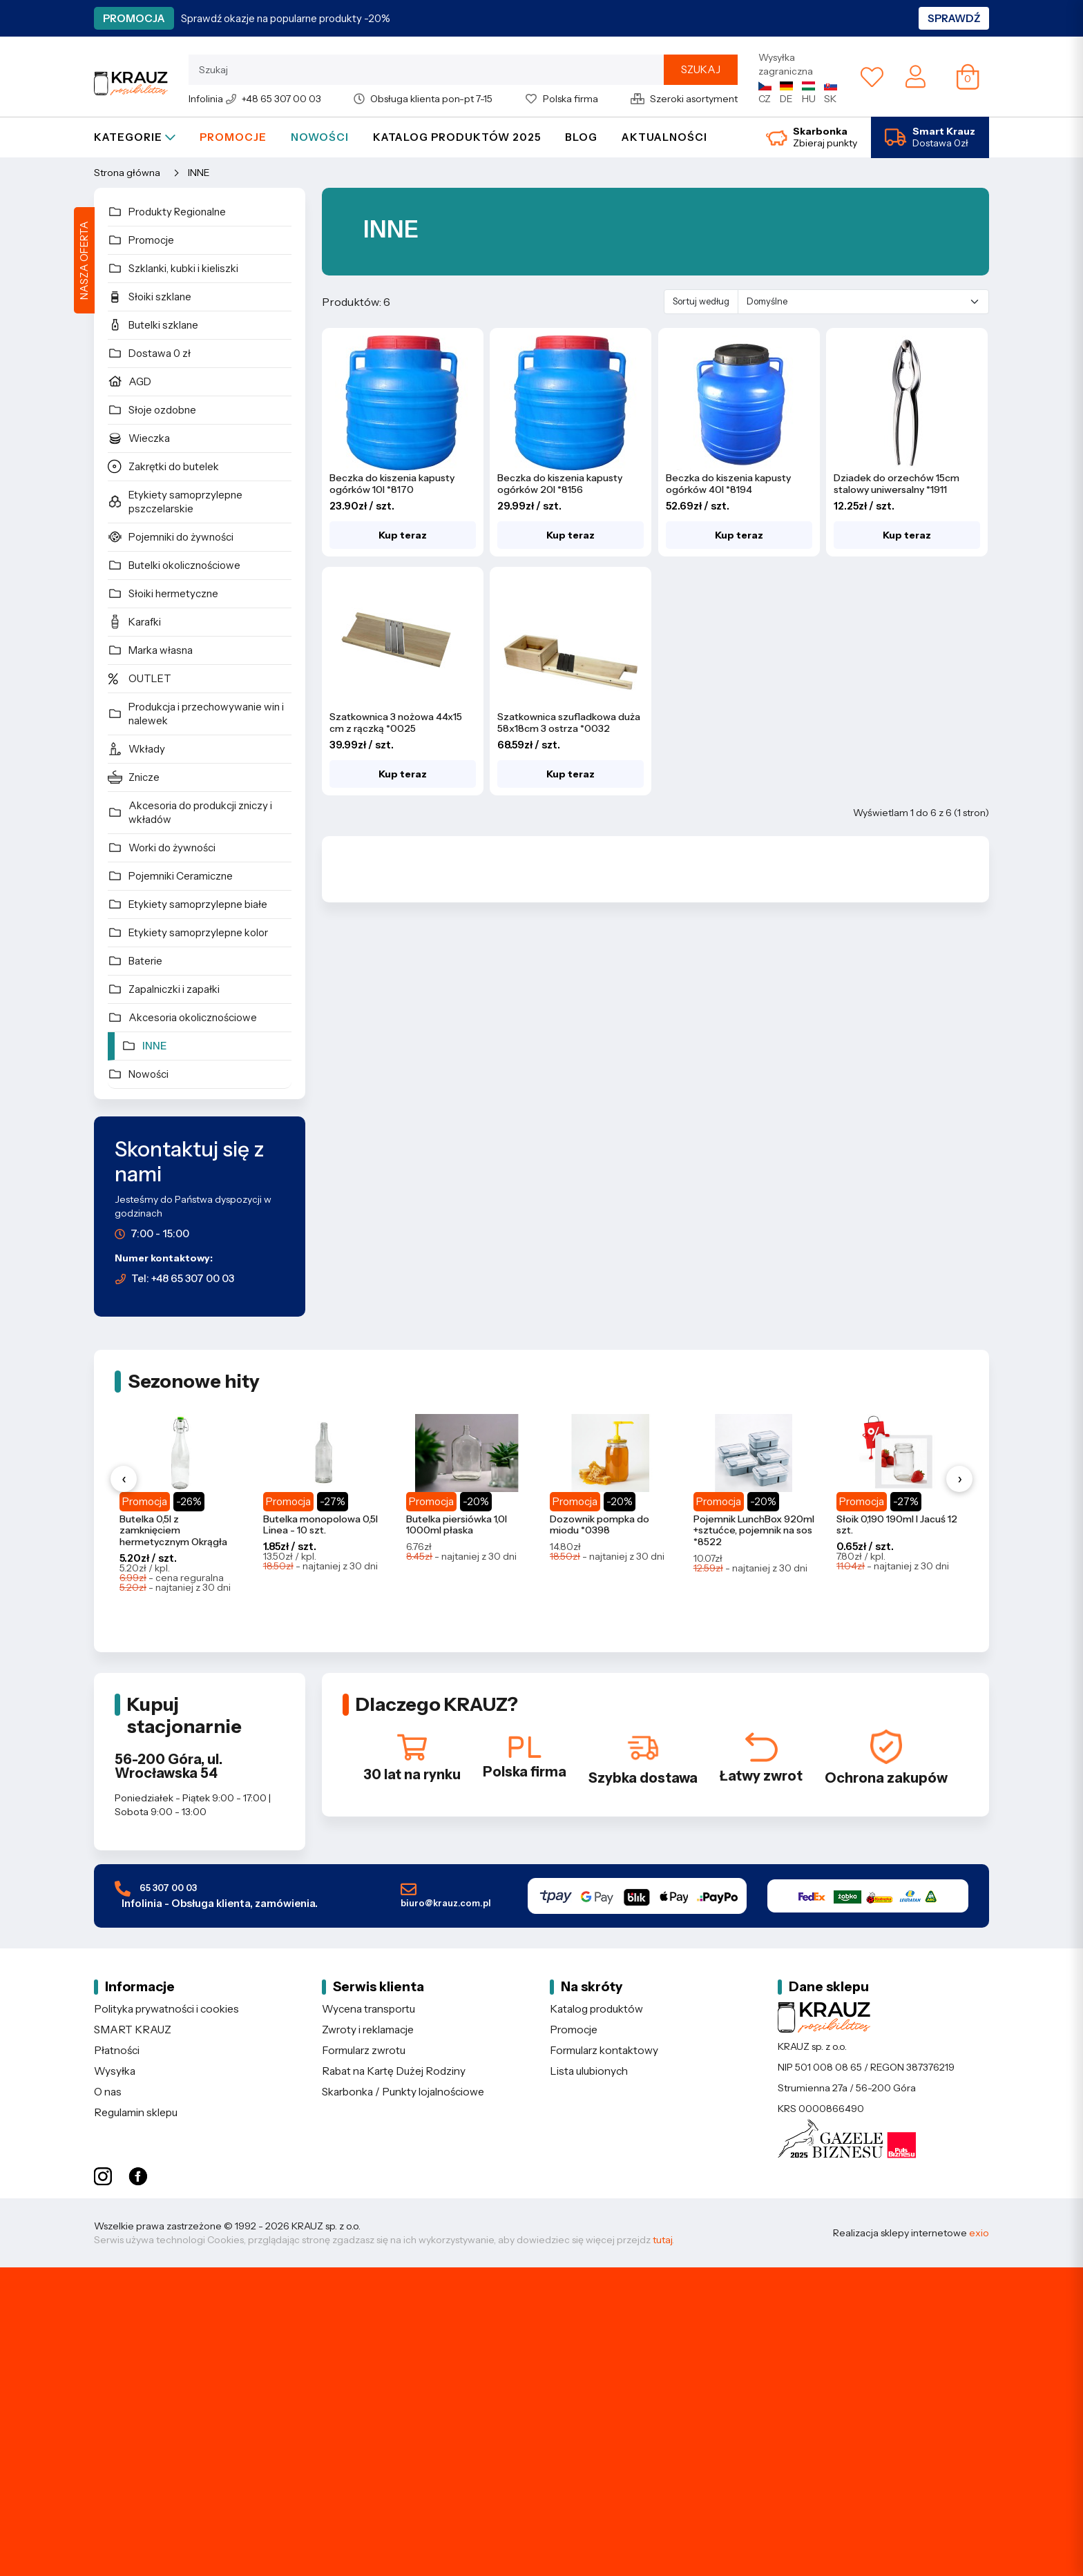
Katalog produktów (596, 2008)
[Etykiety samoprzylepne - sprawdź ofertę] (541, 2421)
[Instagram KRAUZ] (103, 2177)
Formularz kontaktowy (604, 2050)
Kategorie (134, 137)
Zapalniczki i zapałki (164, 988)
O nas (108, 2091)
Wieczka (139, 437)
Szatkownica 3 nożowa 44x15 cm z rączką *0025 (395, 722)
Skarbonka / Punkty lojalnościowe (403, 2091)
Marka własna (150, 649)
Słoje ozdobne (152, 409)
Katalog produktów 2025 (457, 137)
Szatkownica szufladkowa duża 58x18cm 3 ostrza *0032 (568, 722)
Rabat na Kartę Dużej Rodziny (394, 2071)
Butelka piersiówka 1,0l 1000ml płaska (456, 1525)
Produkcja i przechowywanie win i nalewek (196, 713)
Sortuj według (701, 301)
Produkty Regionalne (167, 211)
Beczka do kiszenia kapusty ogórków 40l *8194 (728, 484)
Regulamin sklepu (136, 2112)
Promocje (233, 137)
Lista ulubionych (589, 2071)
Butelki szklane (153, 324)
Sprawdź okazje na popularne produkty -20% (285, 18)
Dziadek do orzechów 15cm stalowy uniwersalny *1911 (896, 484)
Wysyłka (114, 2071)
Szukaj (700, 69)
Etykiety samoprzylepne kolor (188, 932)
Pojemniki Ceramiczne (170, 875)
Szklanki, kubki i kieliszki (173, 267)
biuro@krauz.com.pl (446, 1895)
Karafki (134, 621)
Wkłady (136, 748)
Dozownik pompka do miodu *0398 (599, 1525)
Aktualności (664, 137)
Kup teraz (402, 535)
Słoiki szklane (149, 296)
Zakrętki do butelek (163, 466)
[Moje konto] (915, 76)
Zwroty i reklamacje (368, 2029)
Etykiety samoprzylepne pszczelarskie (175, 501)
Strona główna (127, 172)
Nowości (320, 137)
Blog (581, 137)
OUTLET (139, 678)
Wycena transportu (368, 2008)
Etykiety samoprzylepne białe (187, 903)
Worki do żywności (161, 847)
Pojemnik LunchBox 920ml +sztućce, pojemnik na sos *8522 (753, 1531)
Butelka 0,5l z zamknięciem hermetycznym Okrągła (173, 1531)
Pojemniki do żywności (170, 536)
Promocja (134, 18)
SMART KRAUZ (132, 2029)
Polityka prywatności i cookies (166, 2008)
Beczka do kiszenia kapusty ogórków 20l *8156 (559, 484)
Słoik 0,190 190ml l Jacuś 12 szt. (896, 1525)
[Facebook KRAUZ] (137, 2177)
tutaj (662, 2240)
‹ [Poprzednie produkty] (124, 1478)
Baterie (135, 960)
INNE (199, 172)
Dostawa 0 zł (149, 352)
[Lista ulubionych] (872, 77)
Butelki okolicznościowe (174, 564)
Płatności (117, 2050)
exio (979, 2233)
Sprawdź (954, 18)
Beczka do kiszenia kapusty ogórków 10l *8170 (391, 484)
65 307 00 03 (216, 1895)
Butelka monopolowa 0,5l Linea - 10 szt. (320, 1525)
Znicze (134, 777)
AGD (129, 381)
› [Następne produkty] (959, 1478)
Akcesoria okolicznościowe (182, 1017)
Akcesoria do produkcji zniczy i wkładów (190, 812)
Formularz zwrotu (363, 2050)
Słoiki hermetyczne (163, 593)
